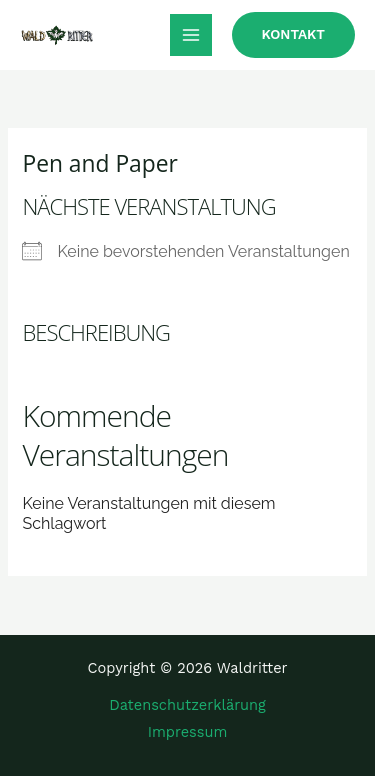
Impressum (188, 732)
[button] (293, 35)
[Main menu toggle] (191, 35)
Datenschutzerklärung (187, 705)
